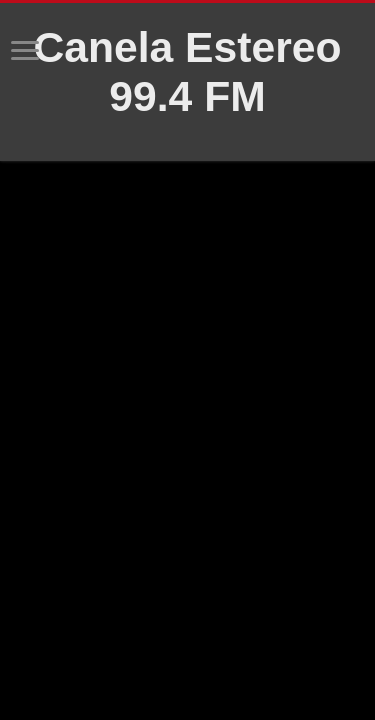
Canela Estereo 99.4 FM (187, 71)
